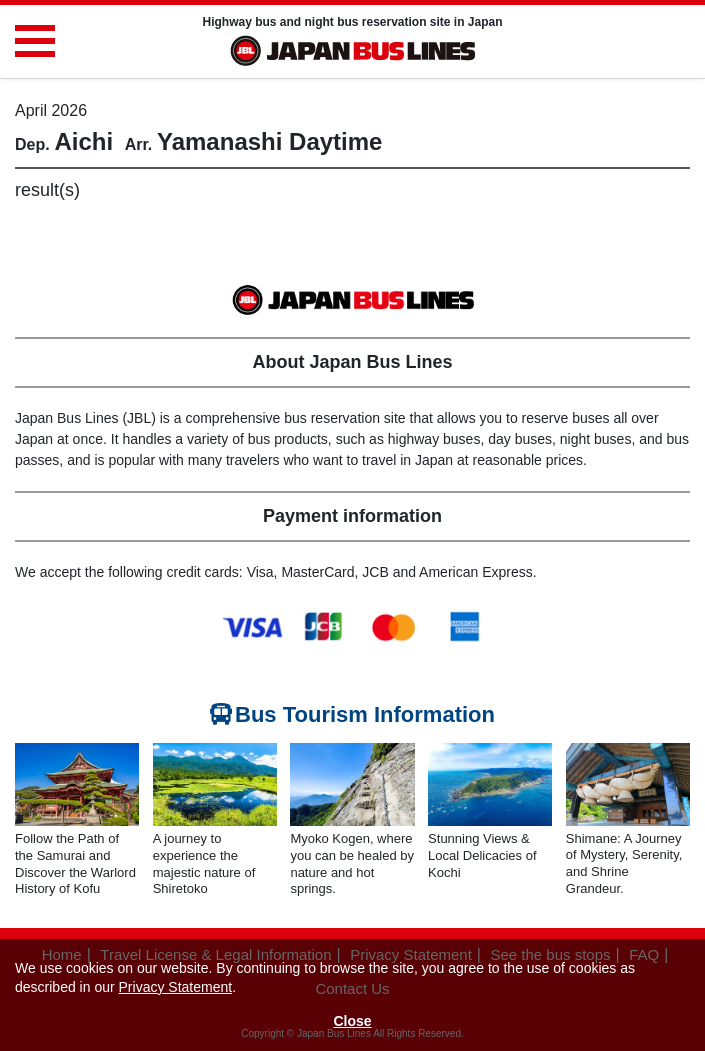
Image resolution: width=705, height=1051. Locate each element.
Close (352, 1021)
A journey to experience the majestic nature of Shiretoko (204, 864)
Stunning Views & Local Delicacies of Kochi (482, 855)
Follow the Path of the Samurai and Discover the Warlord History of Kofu (75, 864)
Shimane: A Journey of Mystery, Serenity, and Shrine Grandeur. (624, 864)
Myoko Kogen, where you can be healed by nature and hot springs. (352, 864)
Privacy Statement (176, 987)
